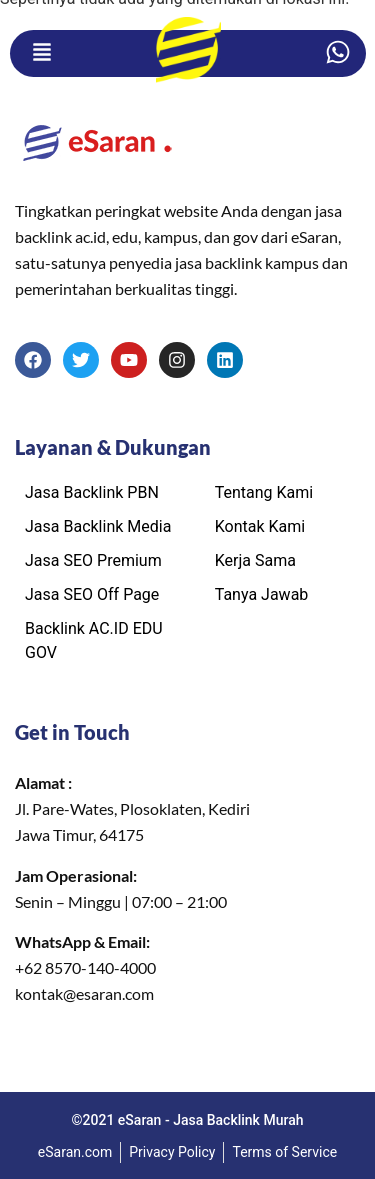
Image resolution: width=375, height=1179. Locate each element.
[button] (42, 53)
